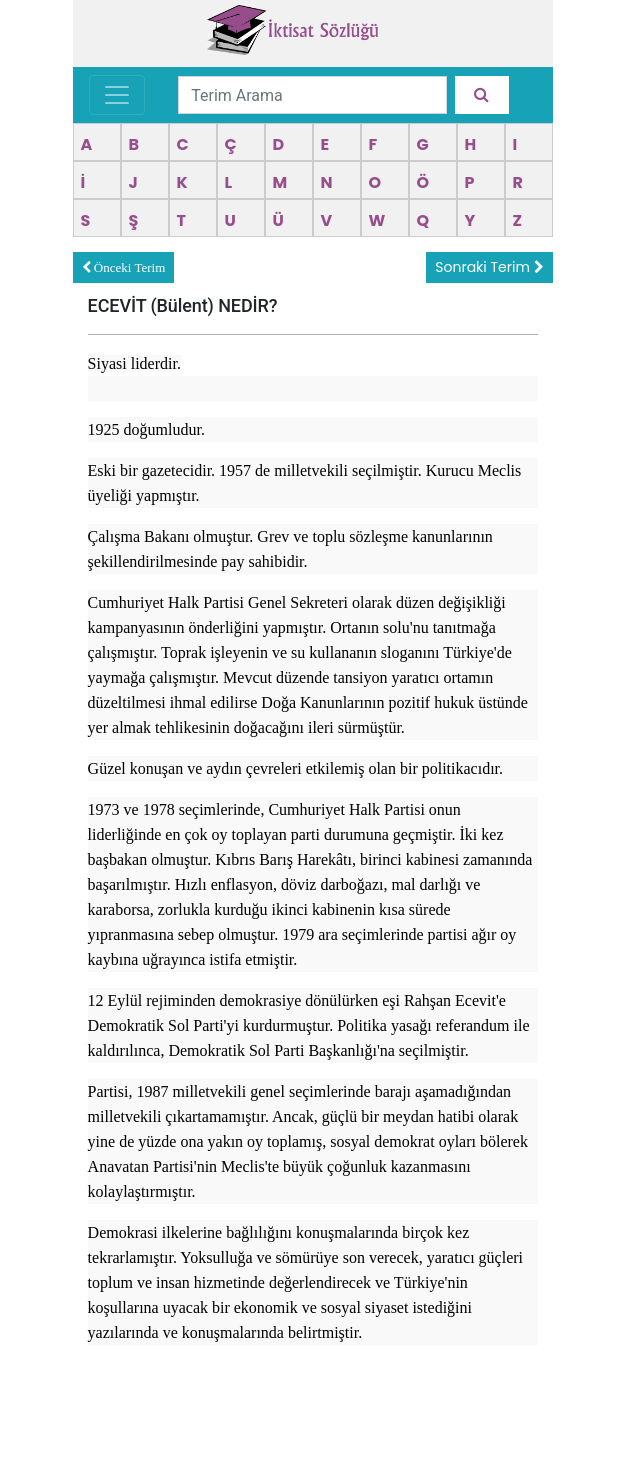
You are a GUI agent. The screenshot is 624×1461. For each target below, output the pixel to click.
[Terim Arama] (312, 95)
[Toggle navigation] (117, 95)
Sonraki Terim (489, 267)
